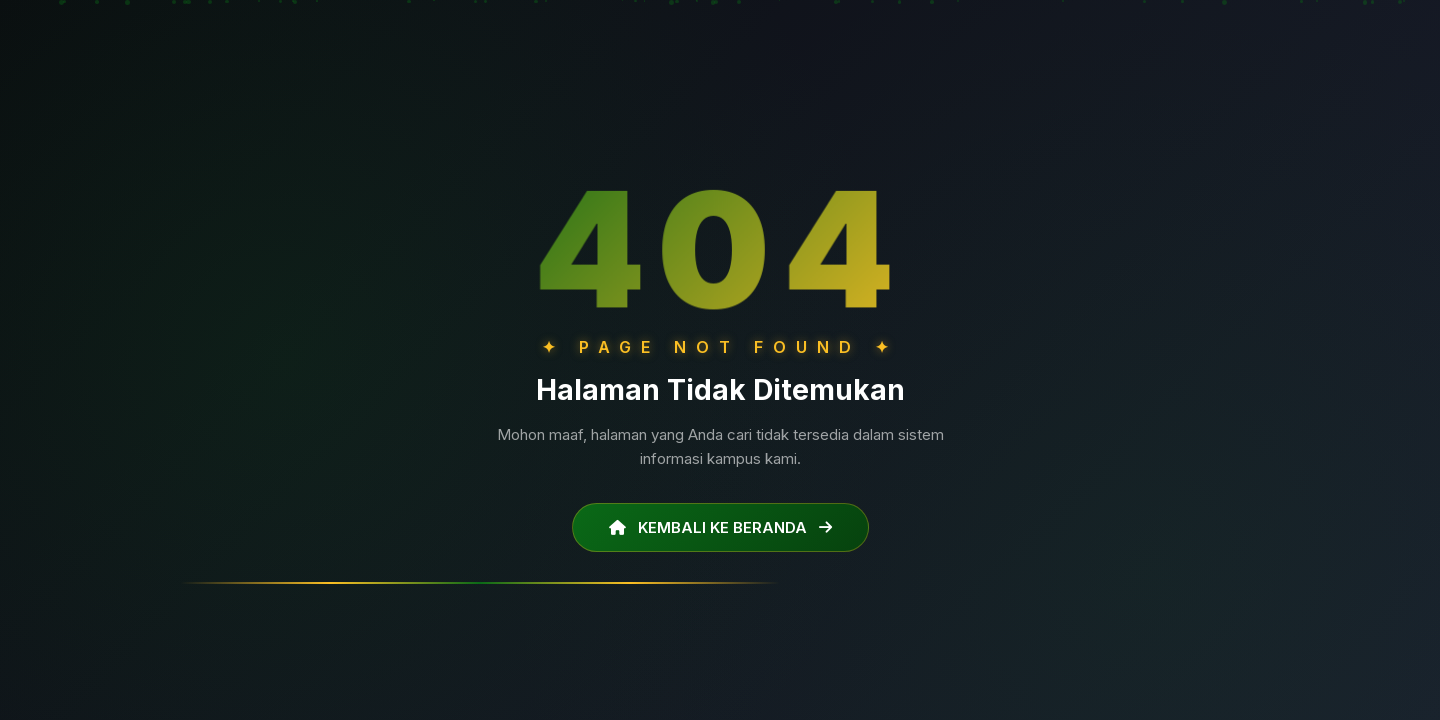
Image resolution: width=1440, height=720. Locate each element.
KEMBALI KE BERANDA (720, 526)
